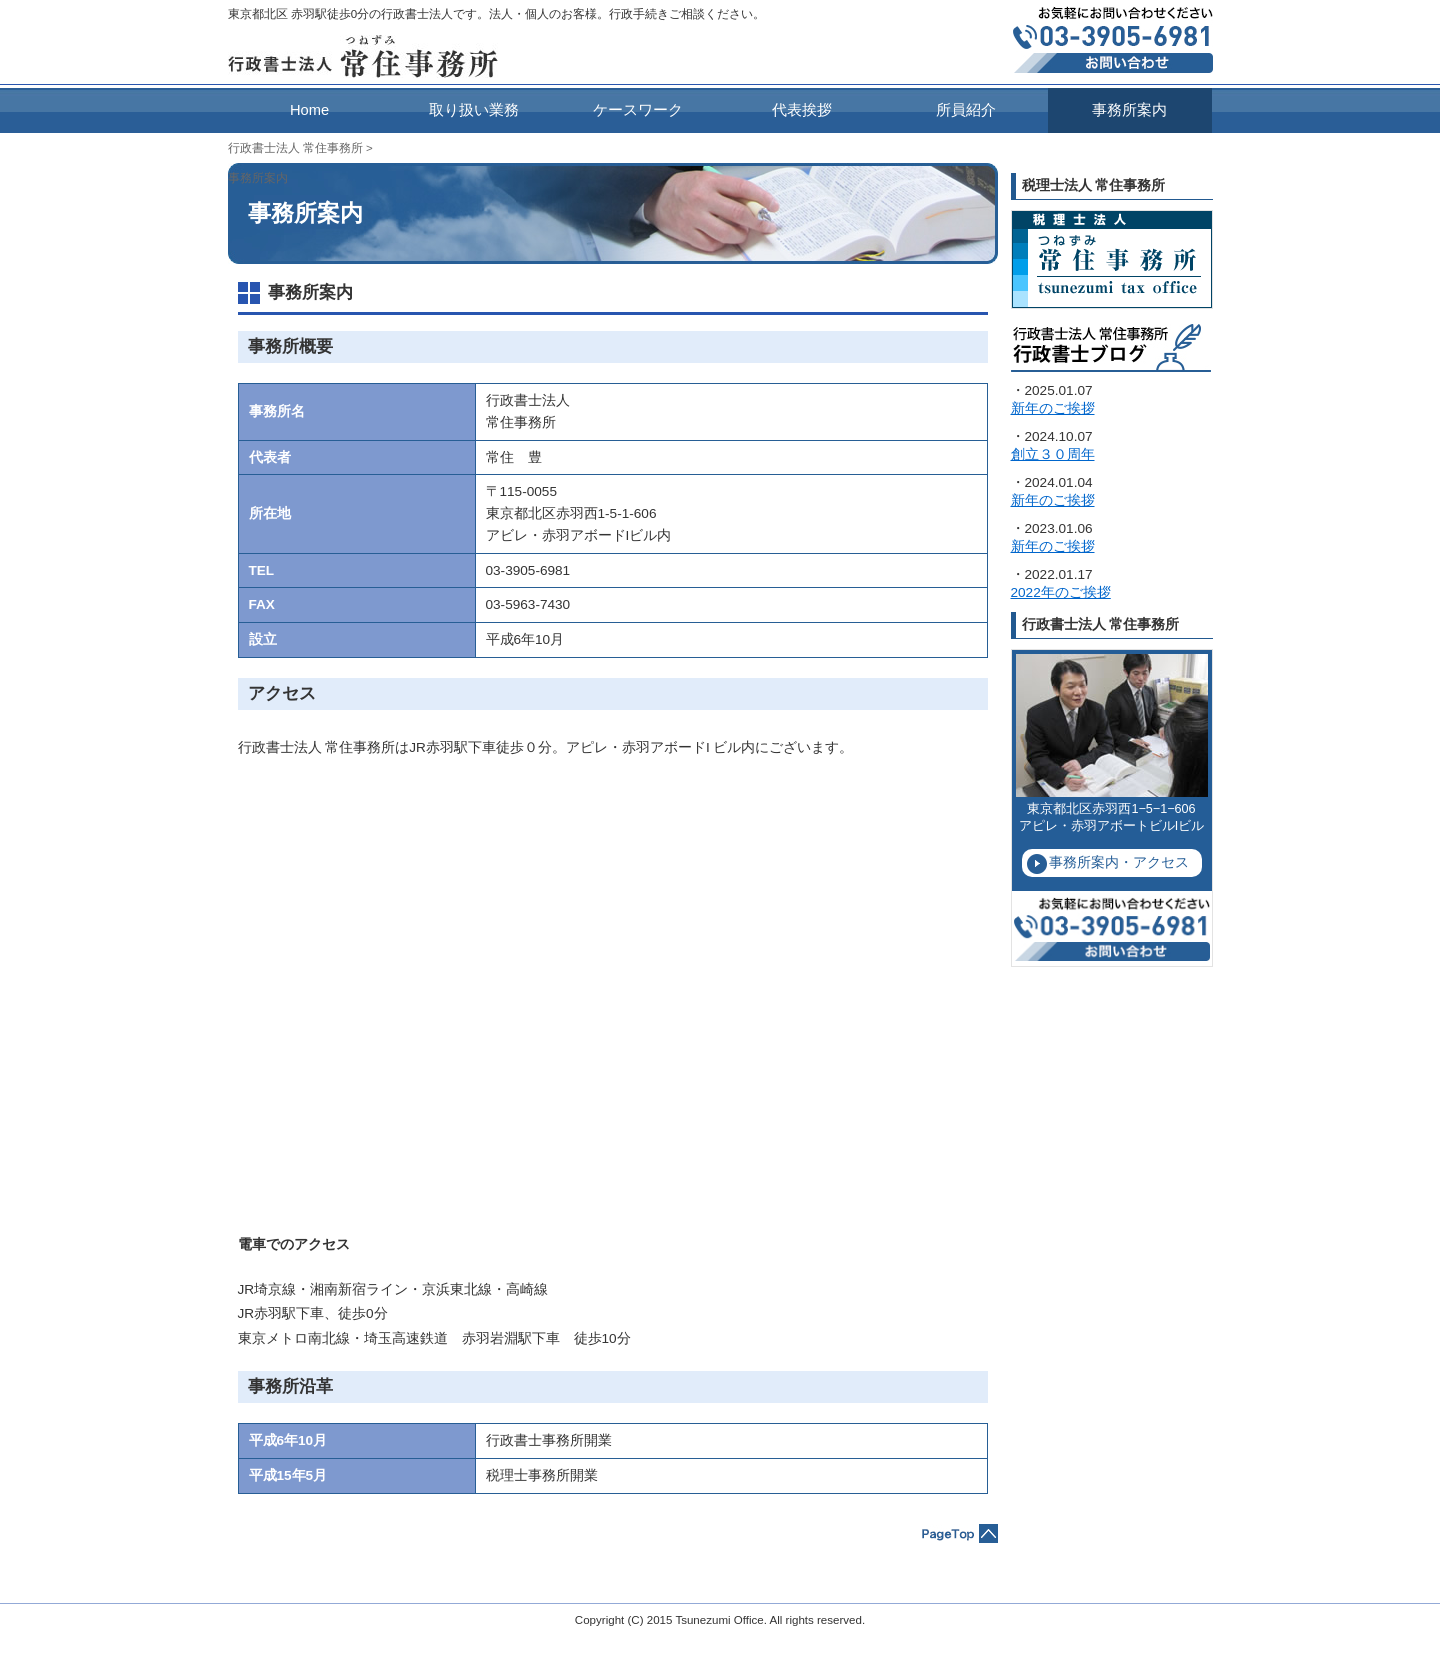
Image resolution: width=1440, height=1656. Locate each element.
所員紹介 (966, 110)
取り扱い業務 (474, 110)
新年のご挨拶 (1053, 408)
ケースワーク (638, 110)
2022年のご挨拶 (1061, 592)
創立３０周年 (1053, 454)
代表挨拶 (802, 110)
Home (309, 110)
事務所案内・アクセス (1119, 862)
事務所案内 (1129, 110)
